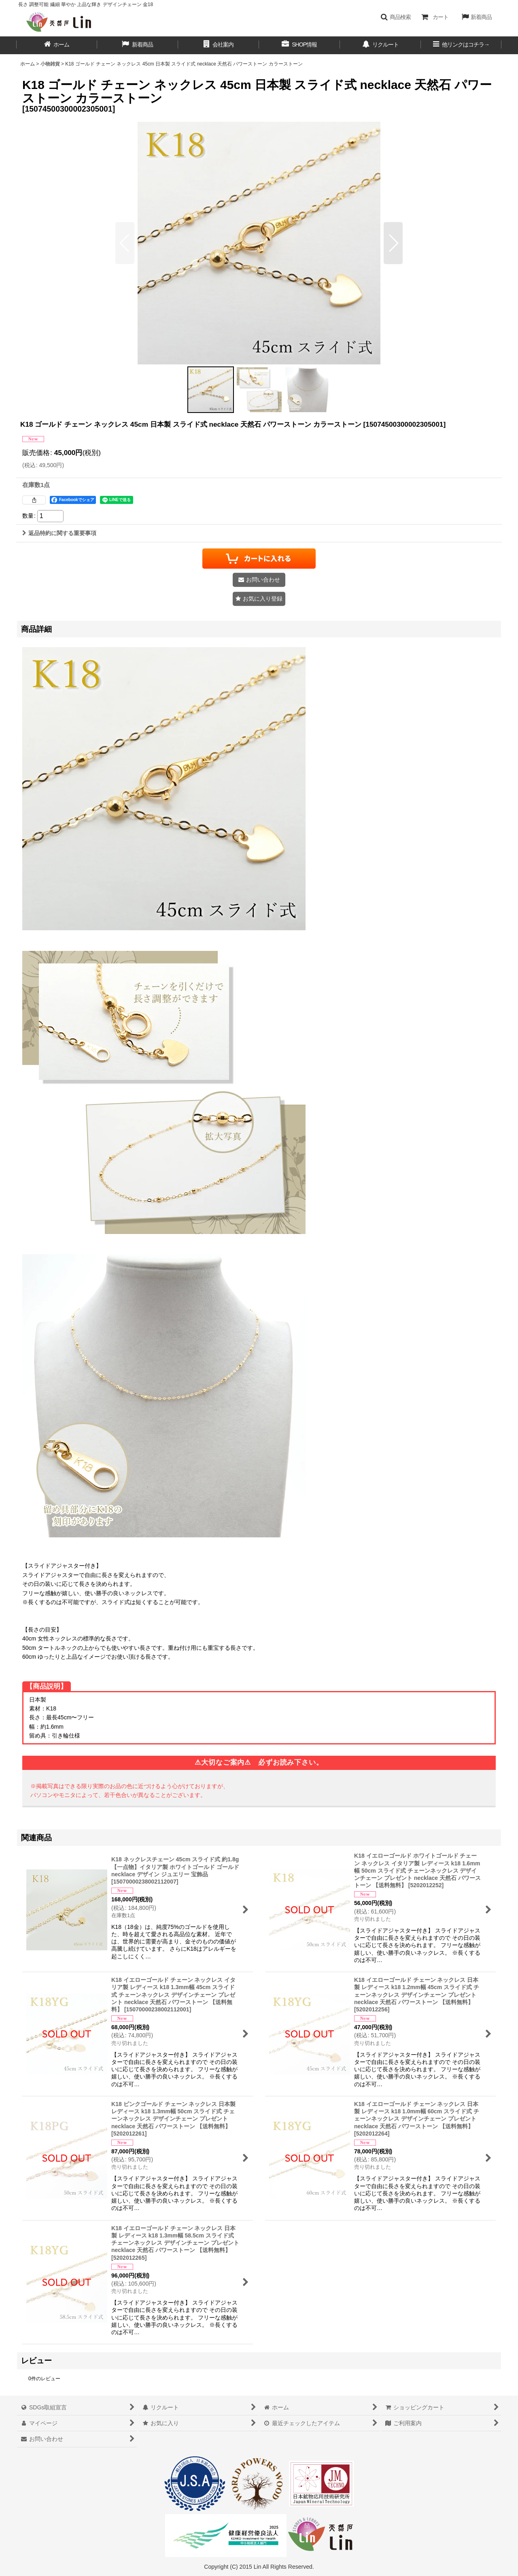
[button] (395, 17)
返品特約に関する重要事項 (59, 533)
